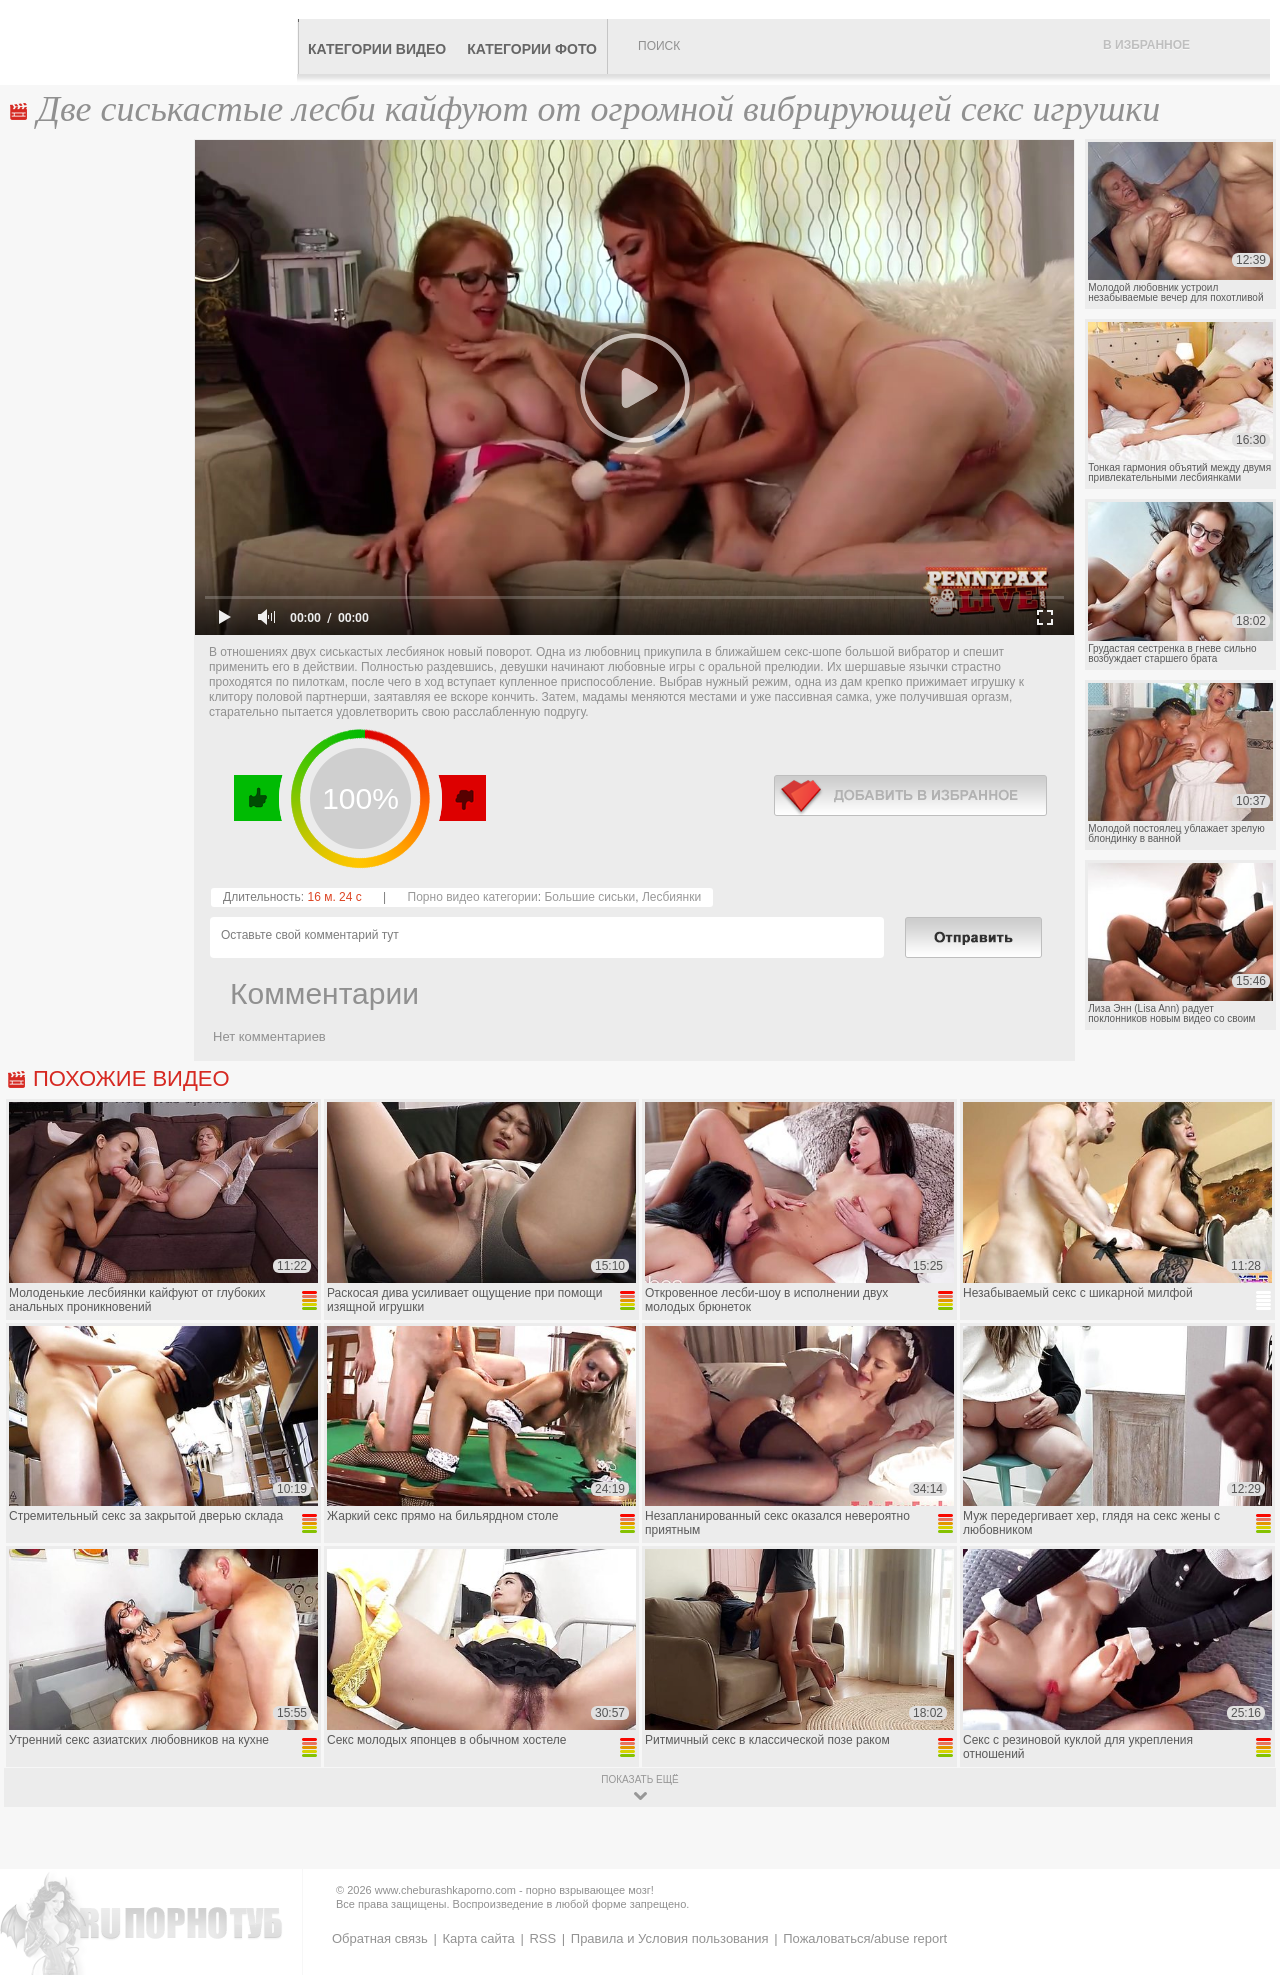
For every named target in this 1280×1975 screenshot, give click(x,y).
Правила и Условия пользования (670, 1938)
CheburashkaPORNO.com (153, 42)
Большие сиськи (589, 897)
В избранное (1146, 45)
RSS (542, 1938)
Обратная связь (380, 1938)
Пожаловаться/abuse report (865, 1938)
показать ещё (639, 1779)
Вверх (1241, 1854)
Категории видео (377, 49)
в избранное (910, 795)
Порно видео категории (473, 897)
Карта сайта (478, 1938)
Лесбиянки (671, 897)
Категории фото (532, 49)
